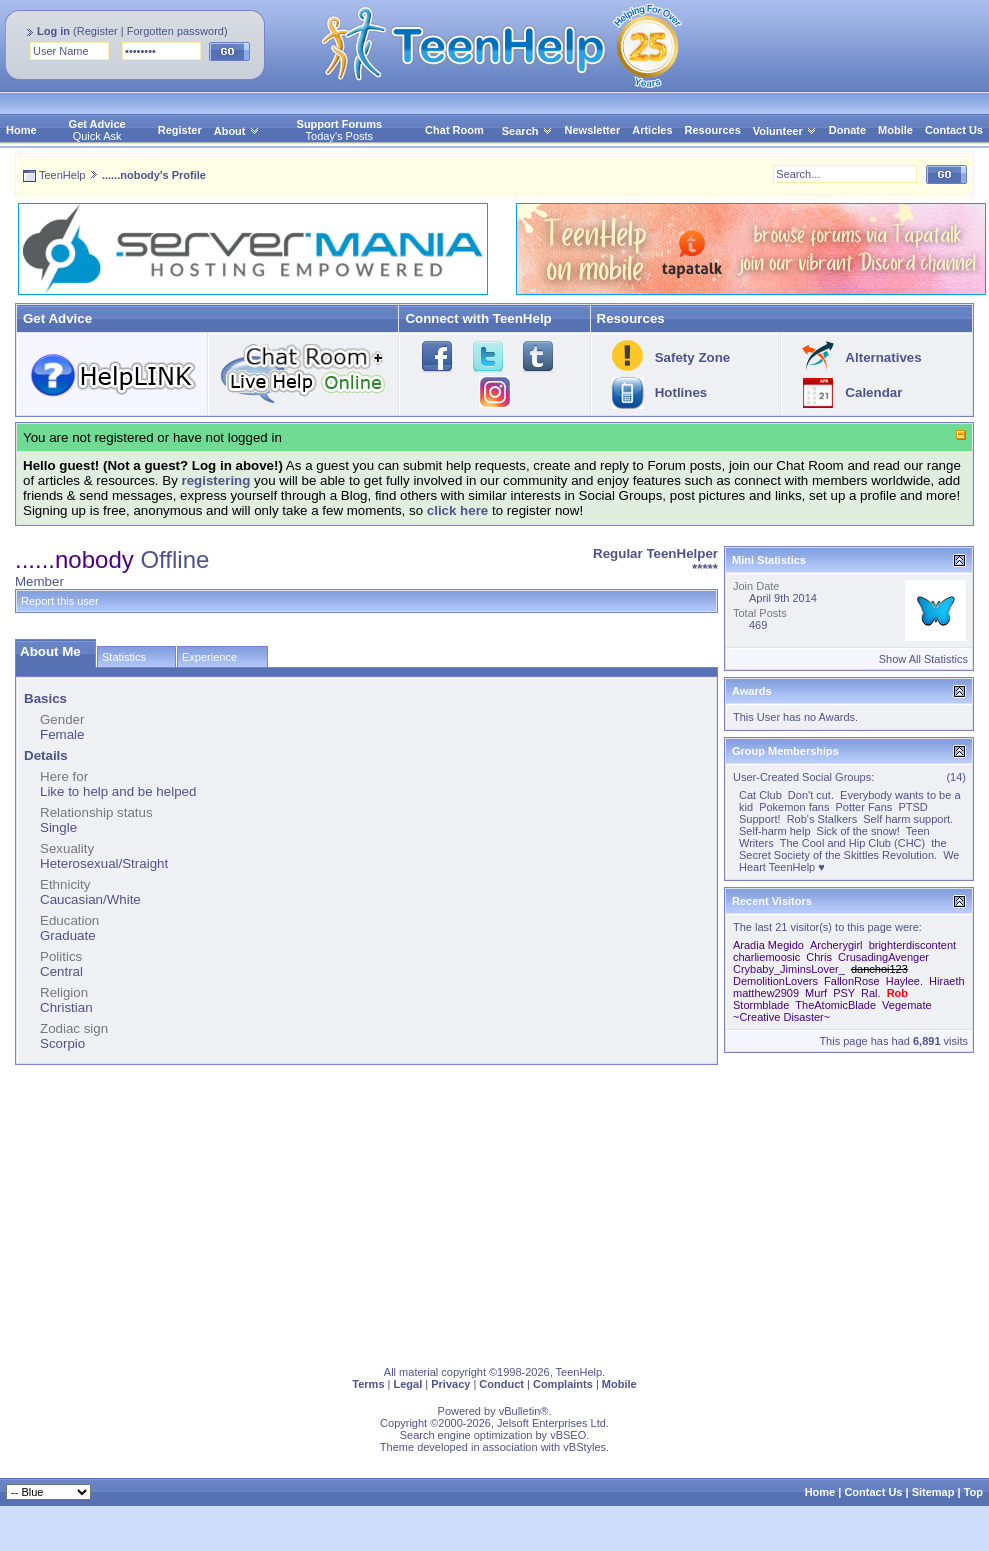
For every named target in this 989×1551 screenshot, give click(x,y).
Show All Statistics (923, 659)
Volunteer (778, 131)
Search (527, 131)
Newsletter (593, 130)
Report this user (60, 601)
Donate (847, 130)
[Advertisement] (384, 1211)
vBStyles (584, 1447)
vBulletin (520, 1411)
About (230, 131)
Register (97, 31)
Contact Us (954, 130)
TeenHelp (62, 175)
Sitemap (933, 1492)
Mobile (895, 130)
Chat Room (454, 130)
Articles (652, 130)
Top (973, 1492)
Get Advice (97, 124)
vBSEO (568, 1435)
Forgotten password (175, 31)
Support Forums (340, 124)
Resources (713, 130)
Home (21, 130)
